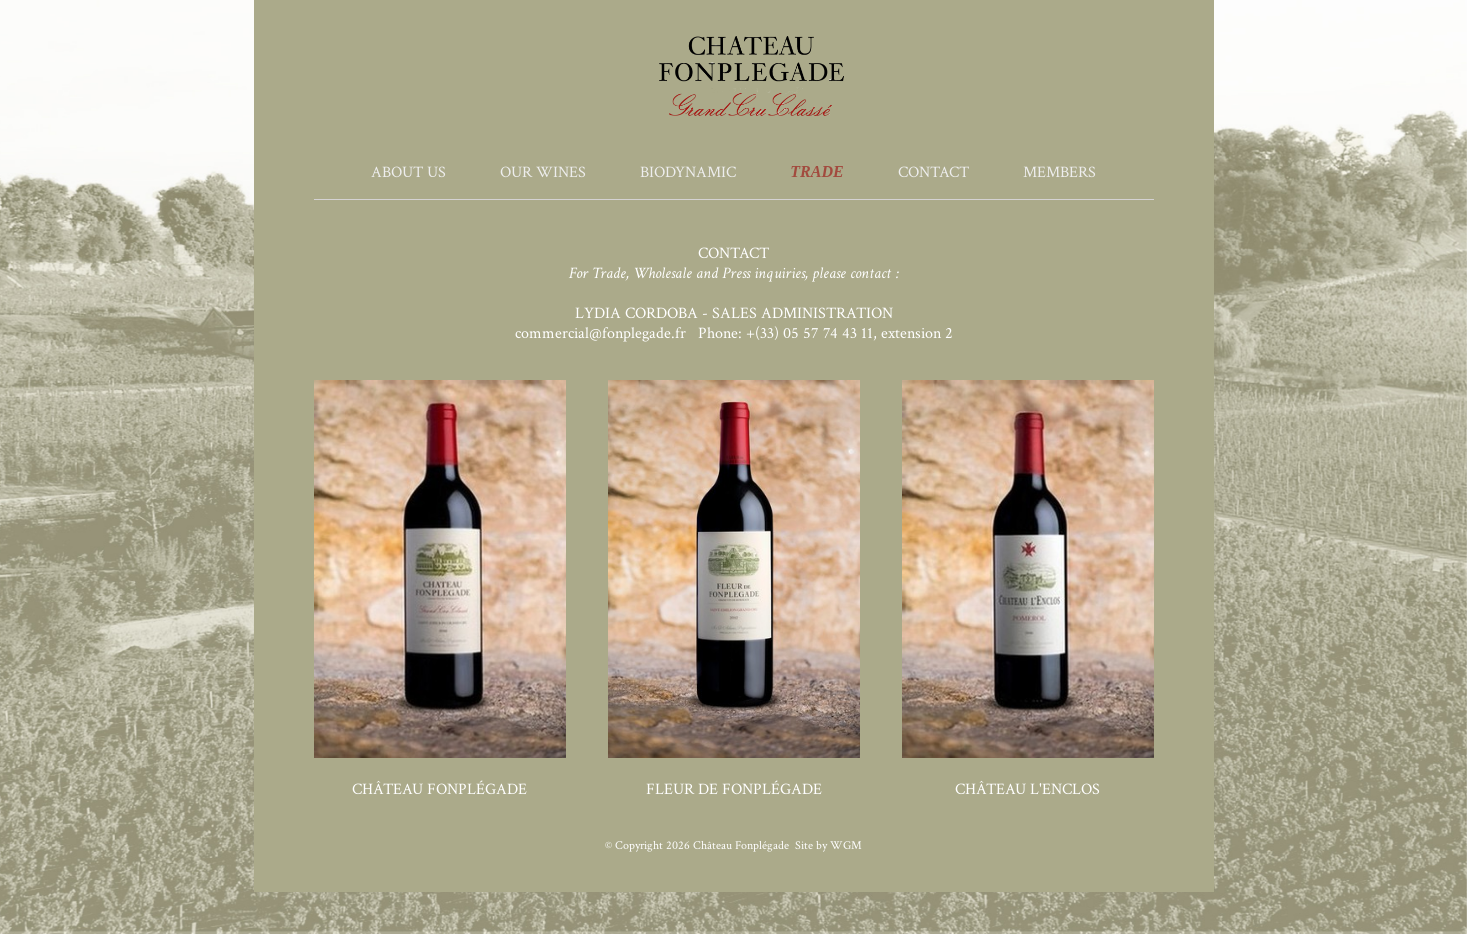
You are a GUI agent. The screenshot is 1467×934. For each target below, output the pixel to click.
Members (1059, 172)
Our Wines (543, 172)
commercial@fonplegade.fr (600, 333)
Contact (933, 172)
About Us (408, 172)
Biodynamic (688, 172)
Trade (816, 171)
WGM (846, 845)
